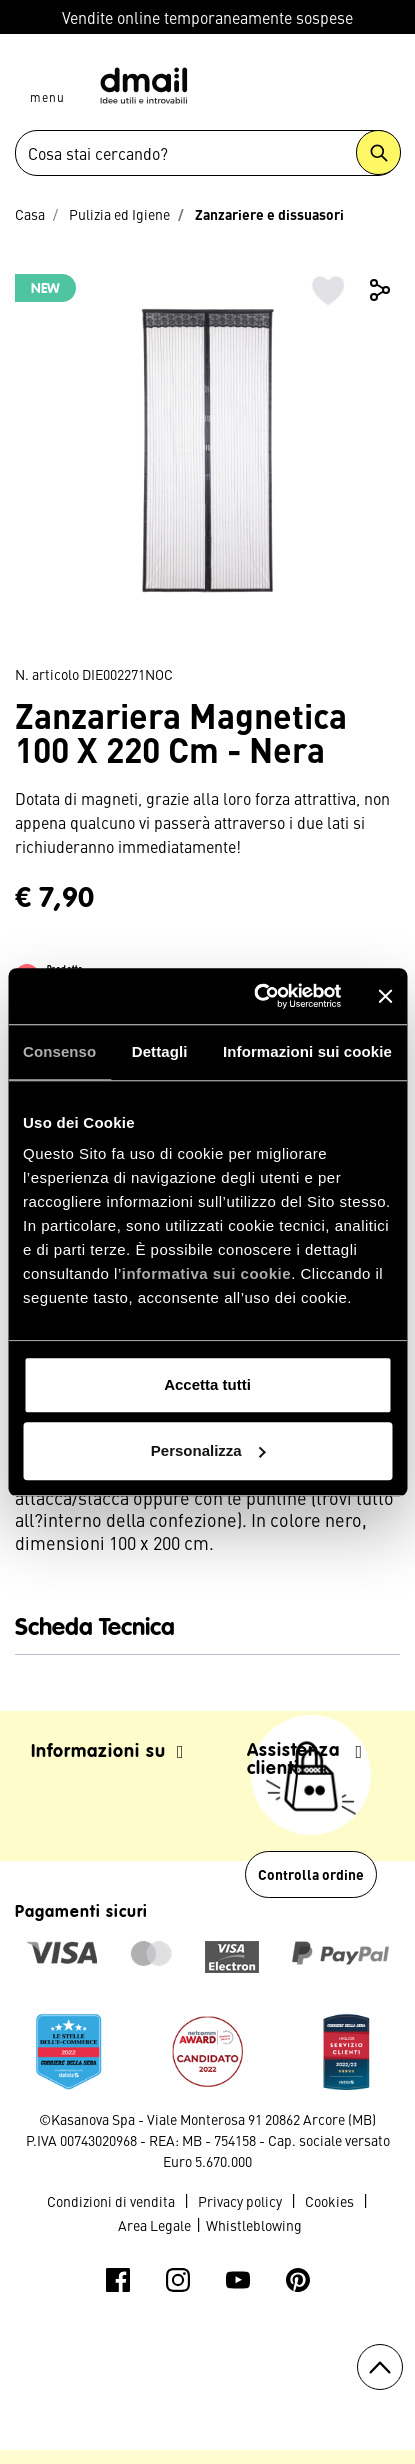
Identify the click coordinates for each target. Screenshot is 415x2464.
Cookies (329, 2201)
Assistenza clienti (305, 1760)
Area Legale (154, 2225)
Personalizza (208, 1450)
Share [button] (380, 290)
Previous (35, 461)
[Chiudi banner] (385, 996)
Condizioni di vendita (111, 2201)
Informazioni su (108, 1751)
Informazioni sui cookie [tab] (307, 1051)
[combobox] (207, 153)
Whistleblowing (254, 2225)
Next (380, 461)
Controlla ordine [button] (311, 1874)
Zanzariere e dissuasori (269, 214)
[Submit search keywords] (378, 152)
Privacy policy (240, 2201)
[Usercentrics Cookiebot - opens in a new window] (257, 996)
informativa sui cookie (206, 1273)
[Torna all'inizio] (380, 2367)
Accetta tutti (207, 1384)
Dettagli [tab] (160, 1051)
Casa (30, 214)
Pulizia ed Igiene (119, 214)
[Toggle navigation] (47, 78)
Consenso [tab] (59, 1051)
